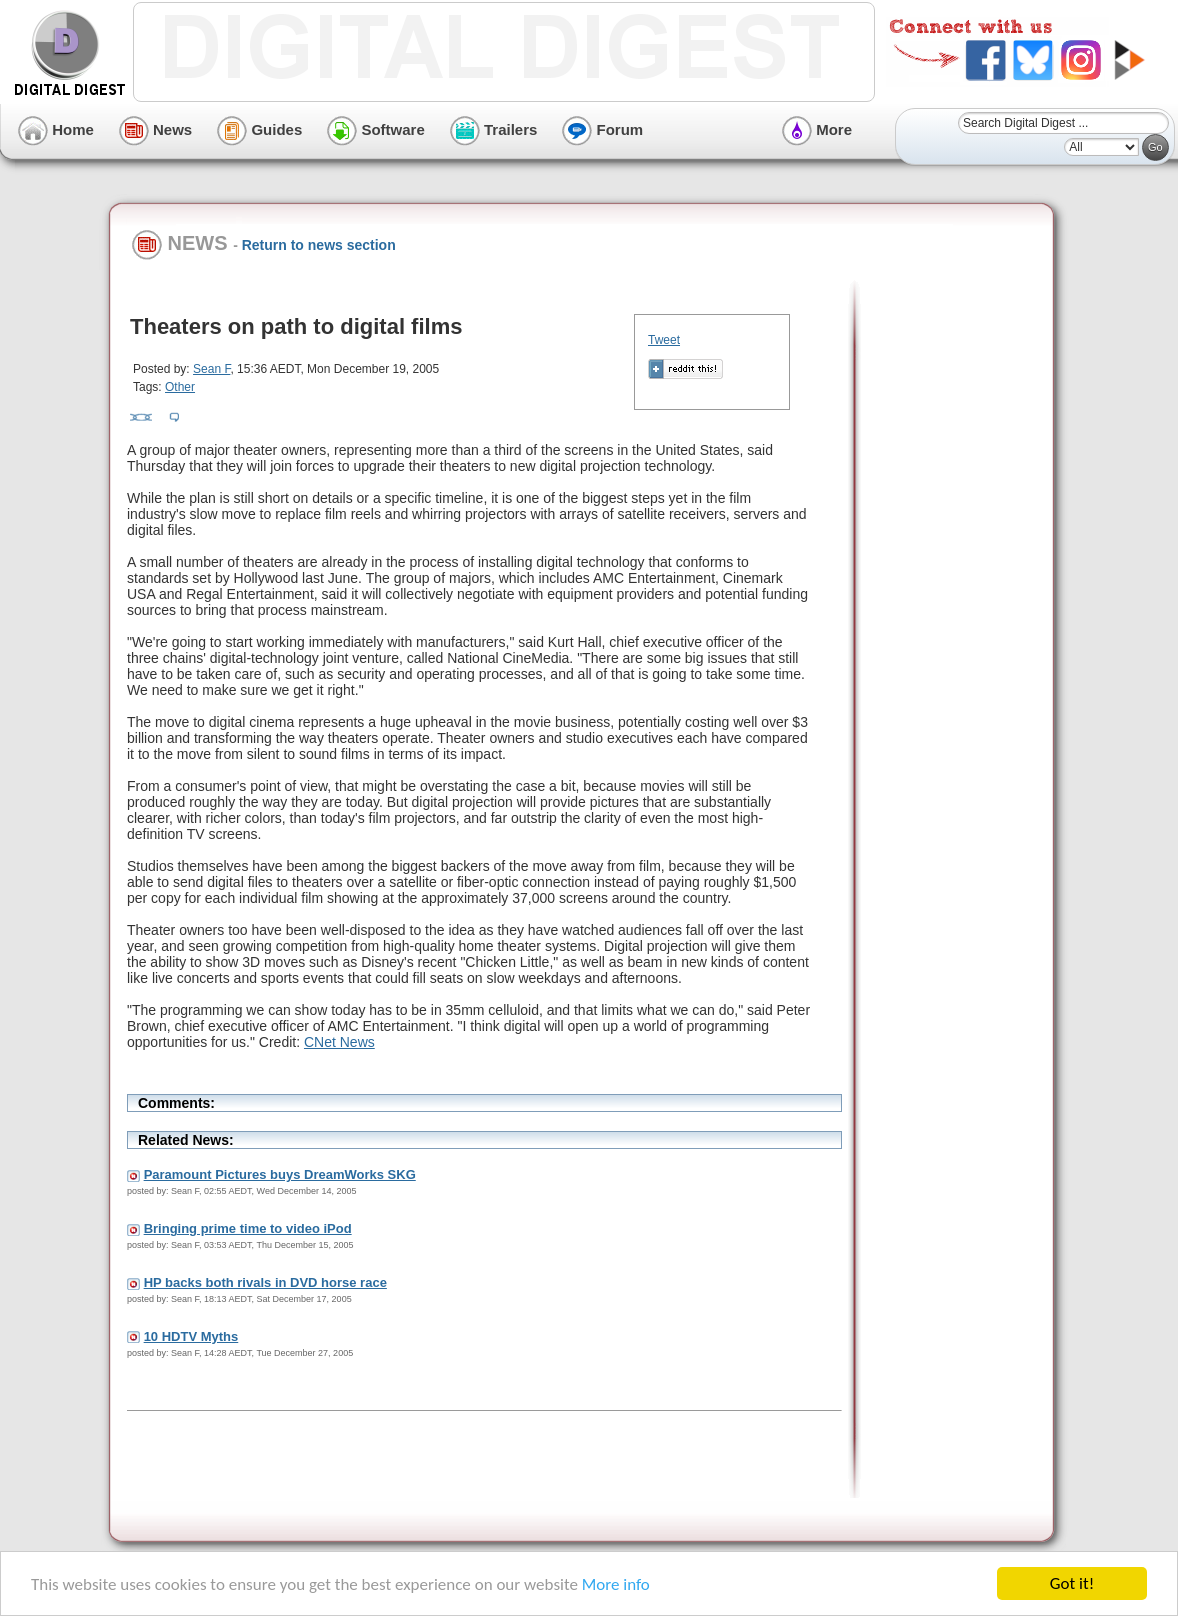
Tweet (664, 340)
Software (376, 129)
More (817, 129)
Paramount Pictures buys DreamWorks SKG (280, 1174)
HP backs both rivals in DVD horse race (265, 1282)
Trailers (494, 129)
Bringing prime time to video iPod (248, 1228)
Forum (602, 129)
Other (180, 387)
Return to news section (319, 245)
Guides (259, 129)
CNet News (339, 1042)
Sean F (211, 369)
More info (616, 1584)
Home (56, 129)
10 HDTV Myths (191, 1336)
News (155, 129)
